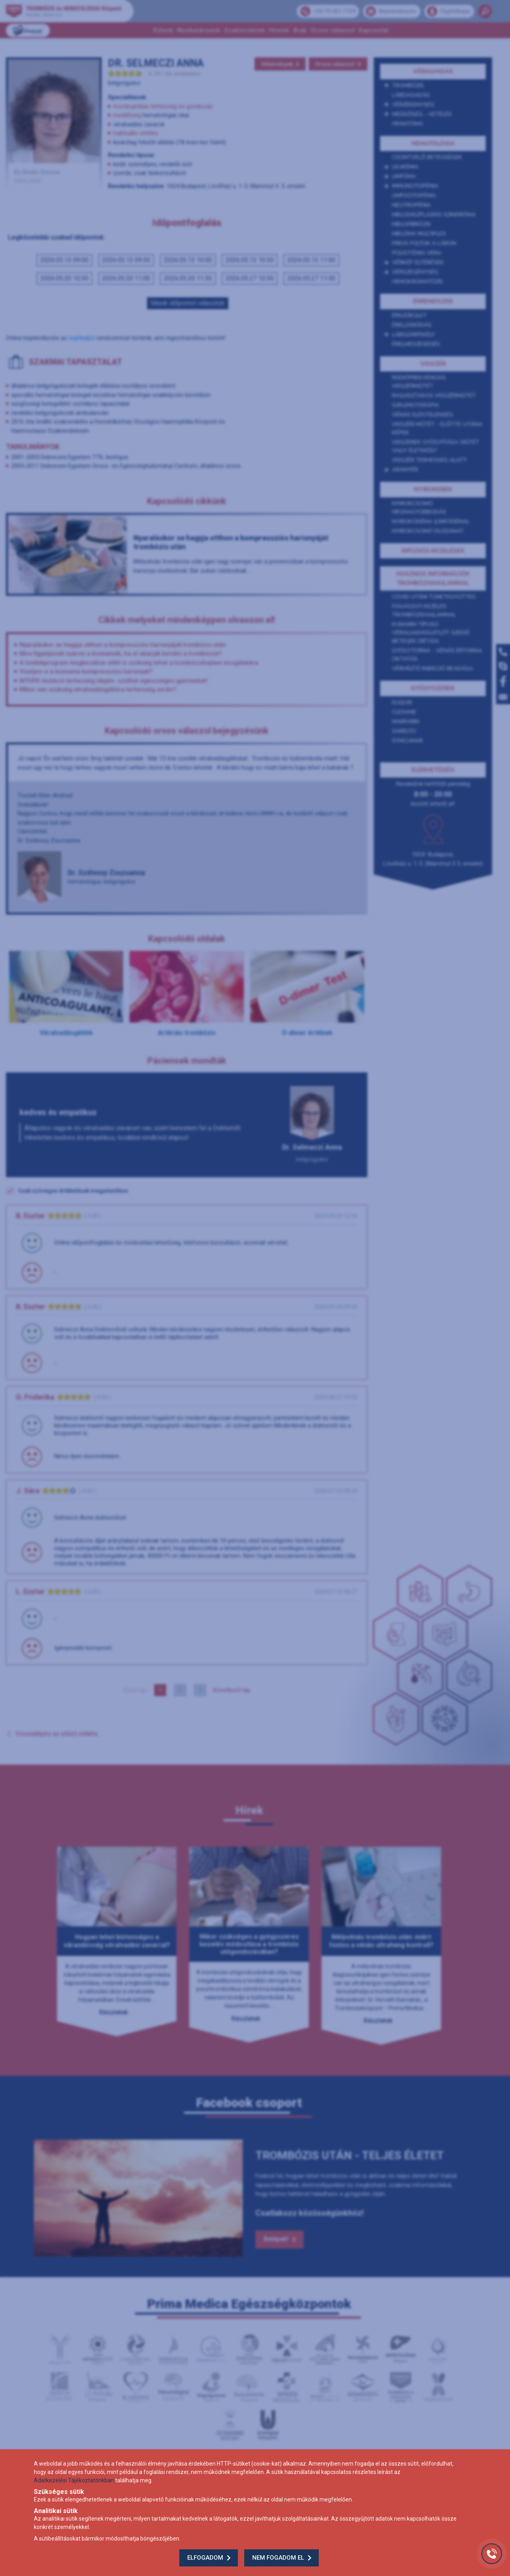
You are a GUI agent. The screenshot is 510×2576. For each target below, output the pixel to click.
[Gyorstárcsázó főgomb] (491, 2553)
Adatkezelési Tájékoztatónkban (74, 2480)
